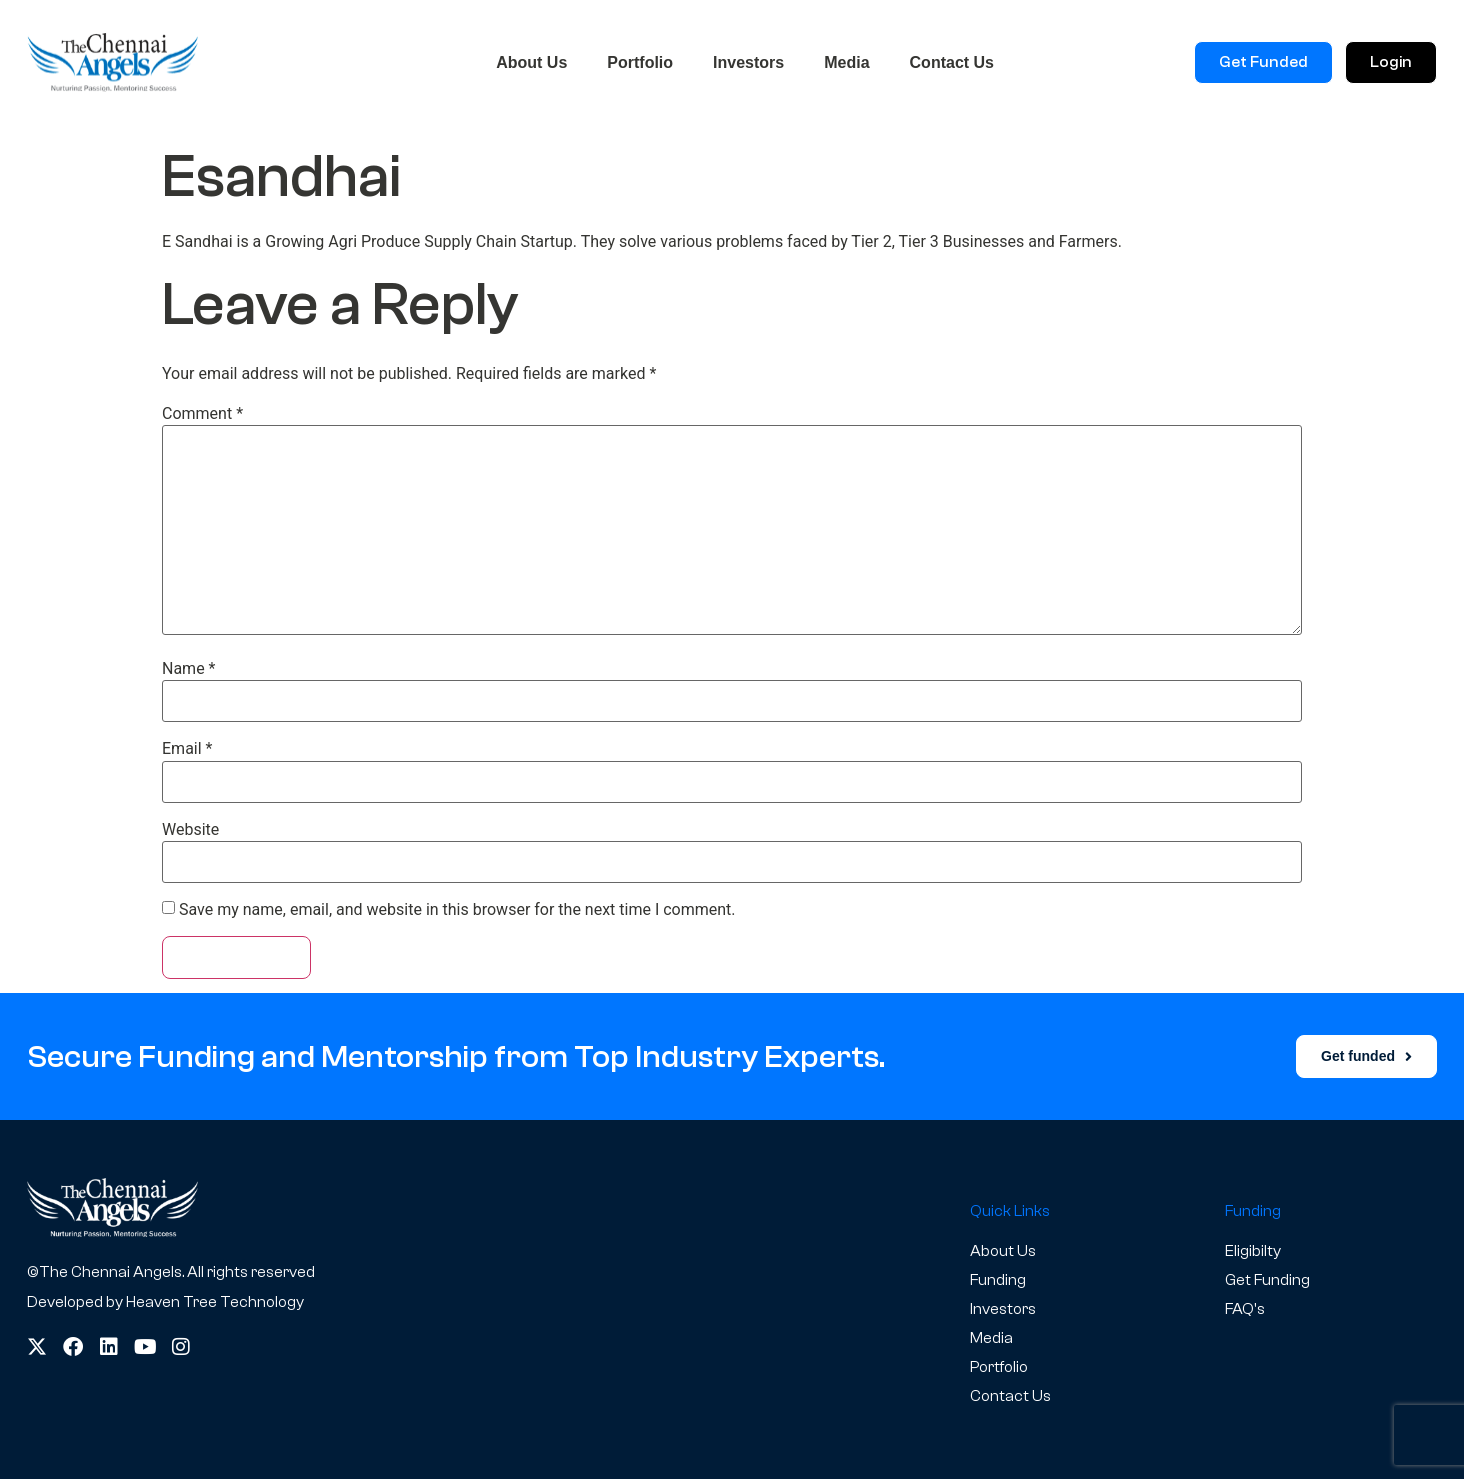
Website (190, 830)
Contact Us (952, 62)
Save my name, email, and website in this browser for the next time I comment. (457, 910)
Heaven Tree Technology (215, 1302)
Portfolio (640, 62)
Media (846, 62)
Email (187, 749)
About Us (531, 62)
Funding (998, 1280)
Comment (202, 414)
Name (189, 669)
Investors (748, 62)
